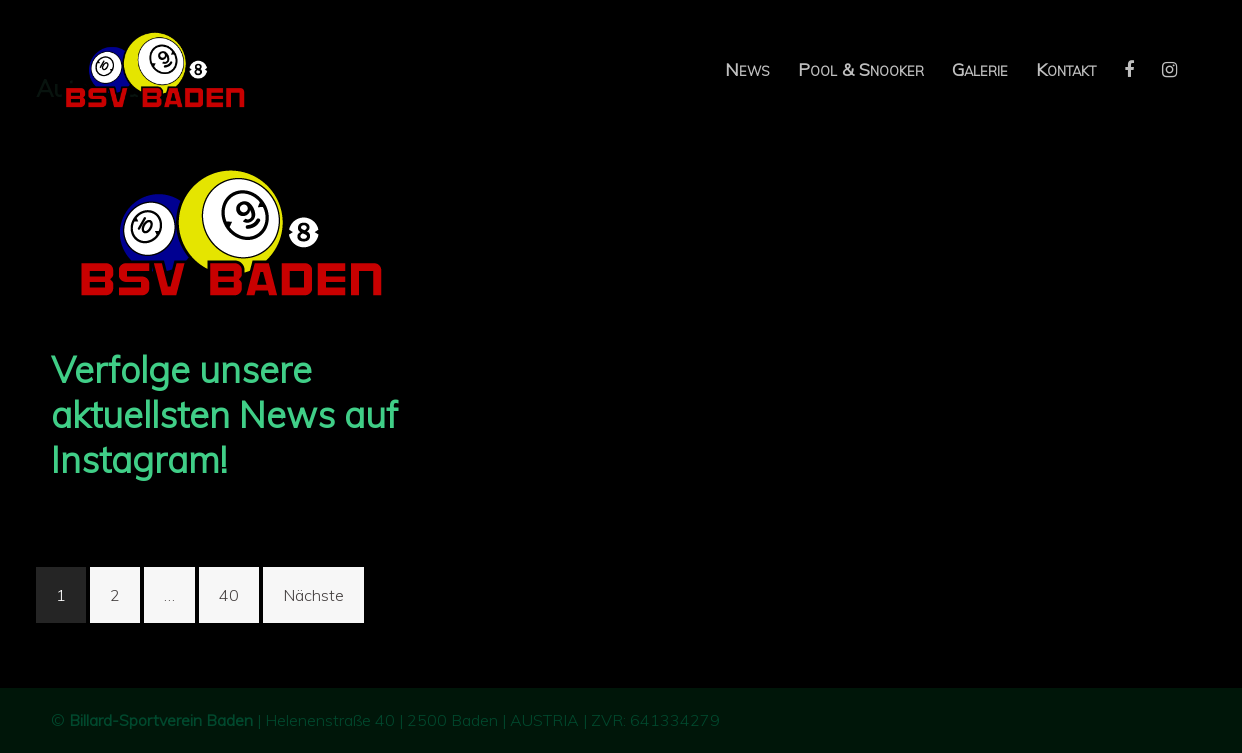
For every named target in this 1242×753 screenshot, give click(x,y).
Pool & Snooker (861, 69)
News (747, 69)
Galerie (980, 69)
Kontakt (1066, 69)
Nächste (313, 595)
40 (229, 595)
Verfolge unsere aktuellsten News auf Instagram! (224, 414)
